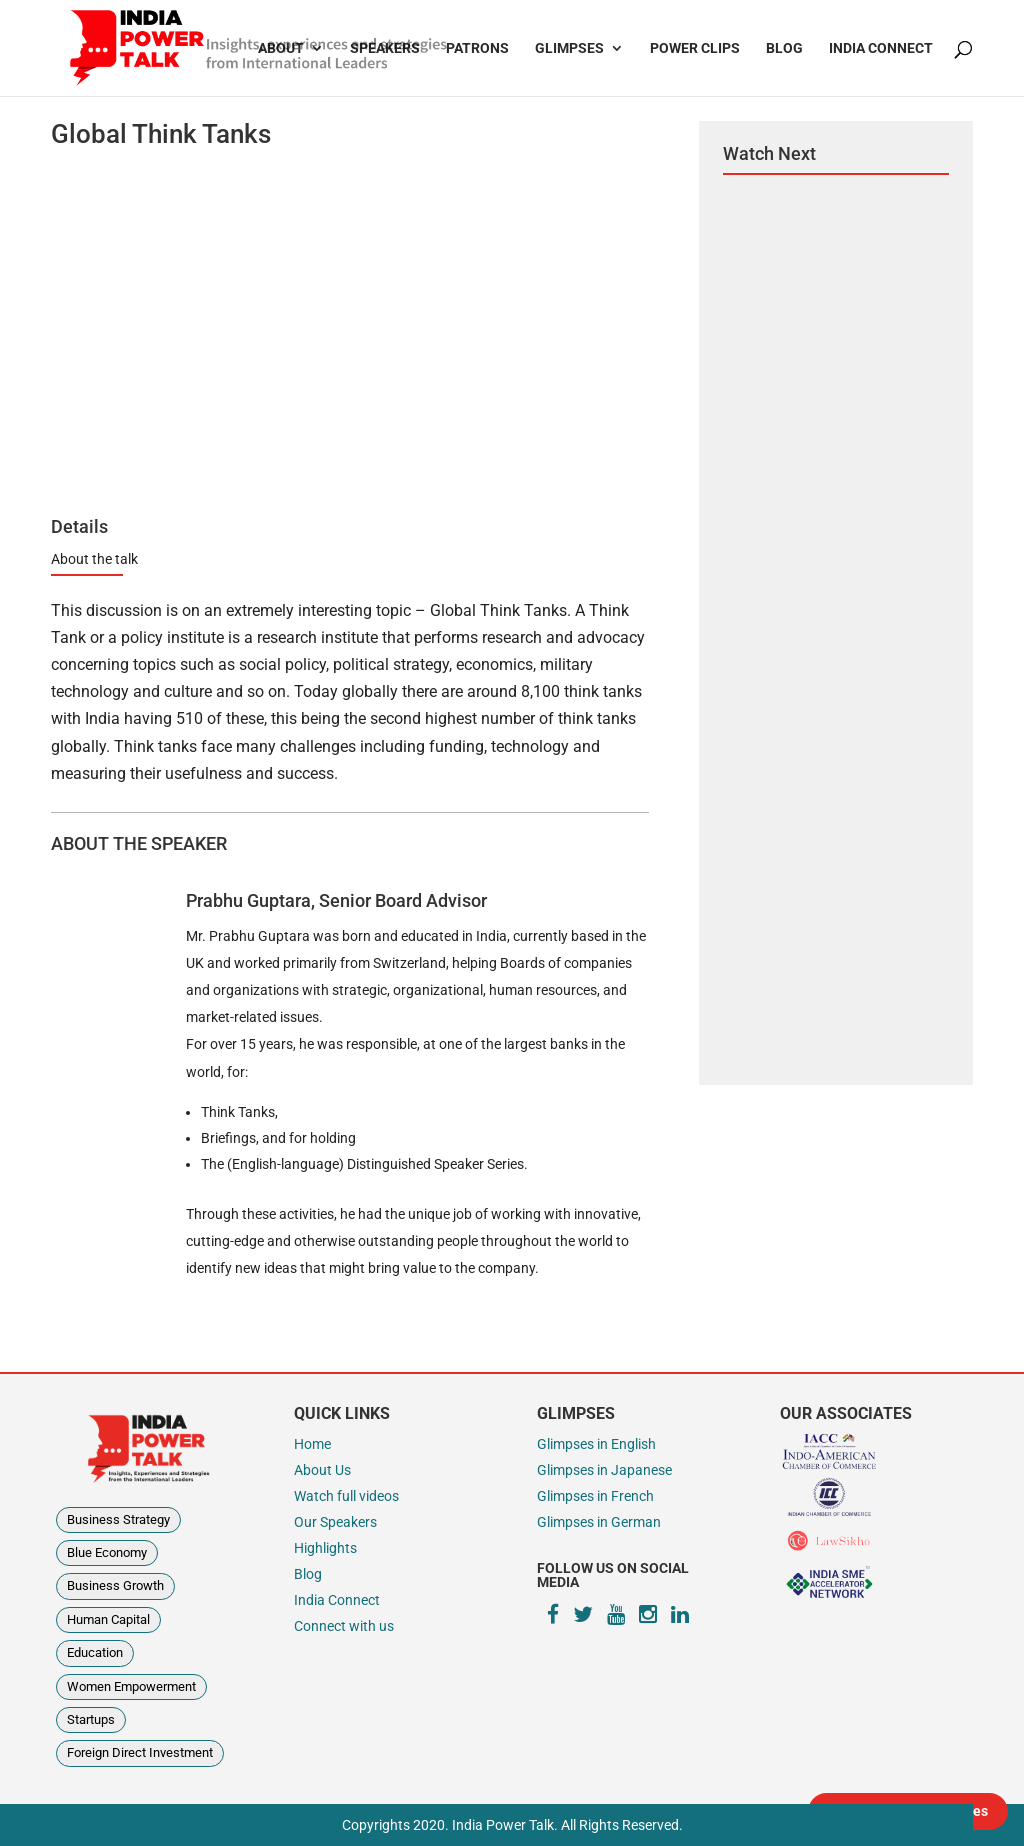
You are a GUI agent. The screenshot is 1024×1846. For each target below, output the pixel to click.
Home (312, 1444)
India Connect (881, 48)
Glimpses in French (595, 1496)
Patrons (477, 48)
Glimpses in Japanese (604, 1470)
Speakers (385, 48)
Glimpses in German (599, 1522)
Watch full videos (346, 1496)
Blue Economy (107, 1552)
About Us (322, 1470)
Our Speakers (335, 1522)
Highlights (325, 1548)
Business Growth (115, 1585)
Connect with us (344, 1626)
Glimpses (569, 48)
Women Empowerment (131, 1686)
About (281, 48)
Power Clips (695, 48)
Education (95, 1652)
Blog (784, 48)
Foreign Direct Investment (140, 1752)
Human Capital (108, 1619)
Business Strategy (118, 1519)
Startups (91, 1719)
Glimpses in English (596, 1444)
